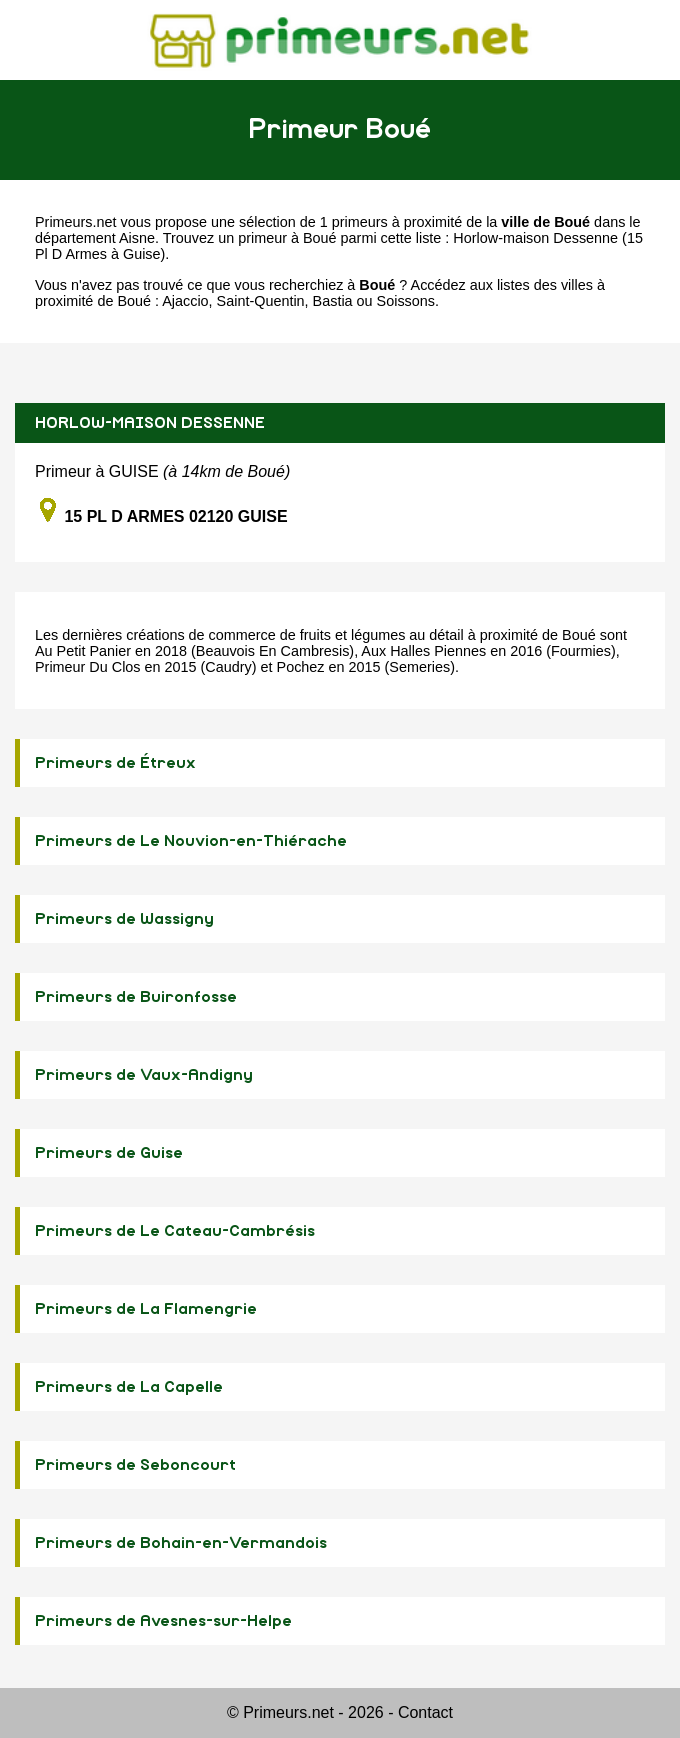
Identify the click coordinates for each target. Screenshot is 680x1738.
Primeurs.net (76, 222)
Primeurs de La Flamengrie (146, 1309)
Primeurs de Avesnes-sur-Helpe (163, 1621)
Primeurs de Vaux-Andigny (144, 1075)
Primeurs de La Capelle (129, 1387)
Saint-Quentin (261, 301)
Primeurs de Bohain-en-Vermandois (181, 1543)
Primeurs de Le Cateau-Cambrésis (175, 1231)
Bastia (333, 301)
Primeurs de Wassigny (124, 919)
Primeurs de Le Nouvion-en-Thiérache (191, 841)
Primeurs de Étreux (115, 763)
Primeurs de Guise (109, 1153)
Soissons (406, 301)
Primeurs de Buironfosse (136, 997)
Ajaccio (185, 301)
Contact (425, 1712)
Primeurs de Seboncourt (135, 1465)
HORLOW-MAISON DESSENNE (150, 423)
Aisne (137, 238)
